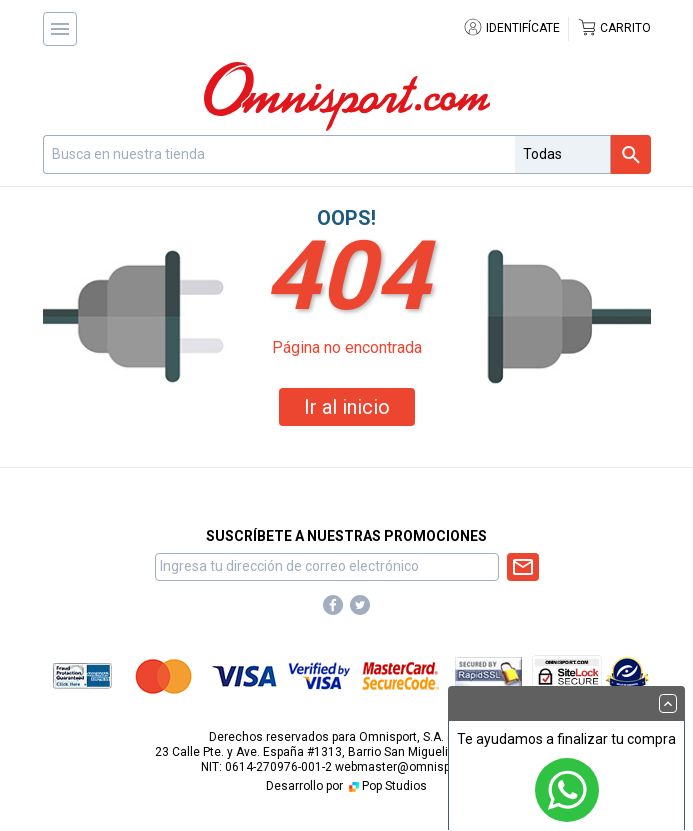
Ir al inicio (347, 407)
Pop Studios (386, 786)
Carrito (614, 28)
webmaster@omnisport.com (414, 767)
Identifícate (511, 28)
